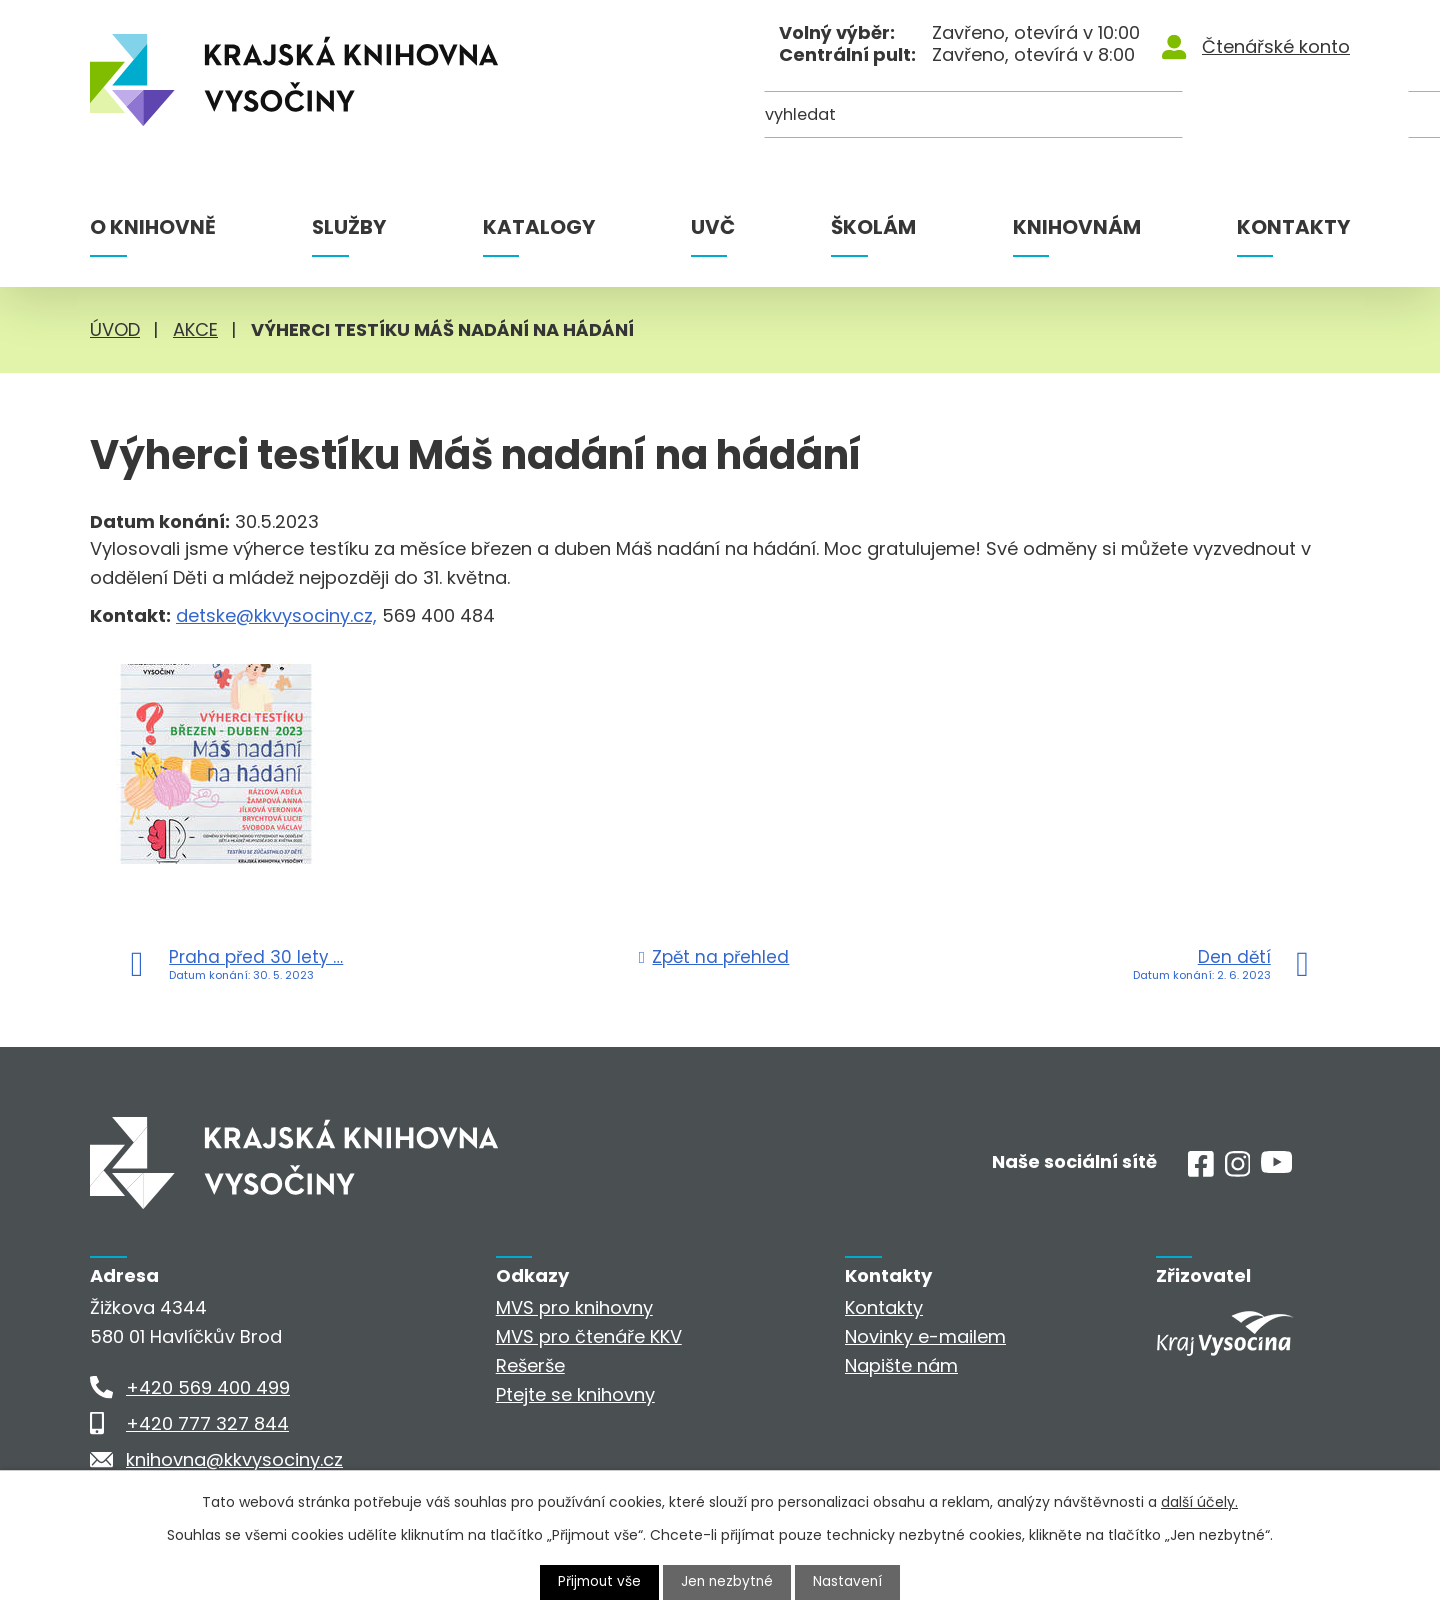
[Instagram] (1238, 1170)
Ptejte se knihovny (575, 1394)
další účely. (1199, 1502)
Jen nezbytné (728, 1582)
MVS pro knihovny (574, 1307)
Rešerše (530, 1365)
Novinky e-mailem (925, 1336)
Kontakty (1293, 227)
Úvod (115, 329)
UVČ (713, 227)
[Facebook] (1201, 1170)
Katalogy (539, 227)
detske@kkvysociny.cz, (276, 615)
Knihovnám (1077, 227)
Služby (349, 227)
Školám (873, 227)
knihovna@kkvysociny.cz (234, 1459)
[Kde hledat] (1253, 117)
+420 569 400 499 (208, 1387)
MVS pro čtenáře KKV (589, 1336)
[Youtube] (1276, 1166)
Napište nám (901, 1365)
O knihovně (153, 227)
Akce (195, 329)
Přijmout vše (598, 1582)
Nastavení (851, 1582)
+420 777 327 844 (207, 1423)
